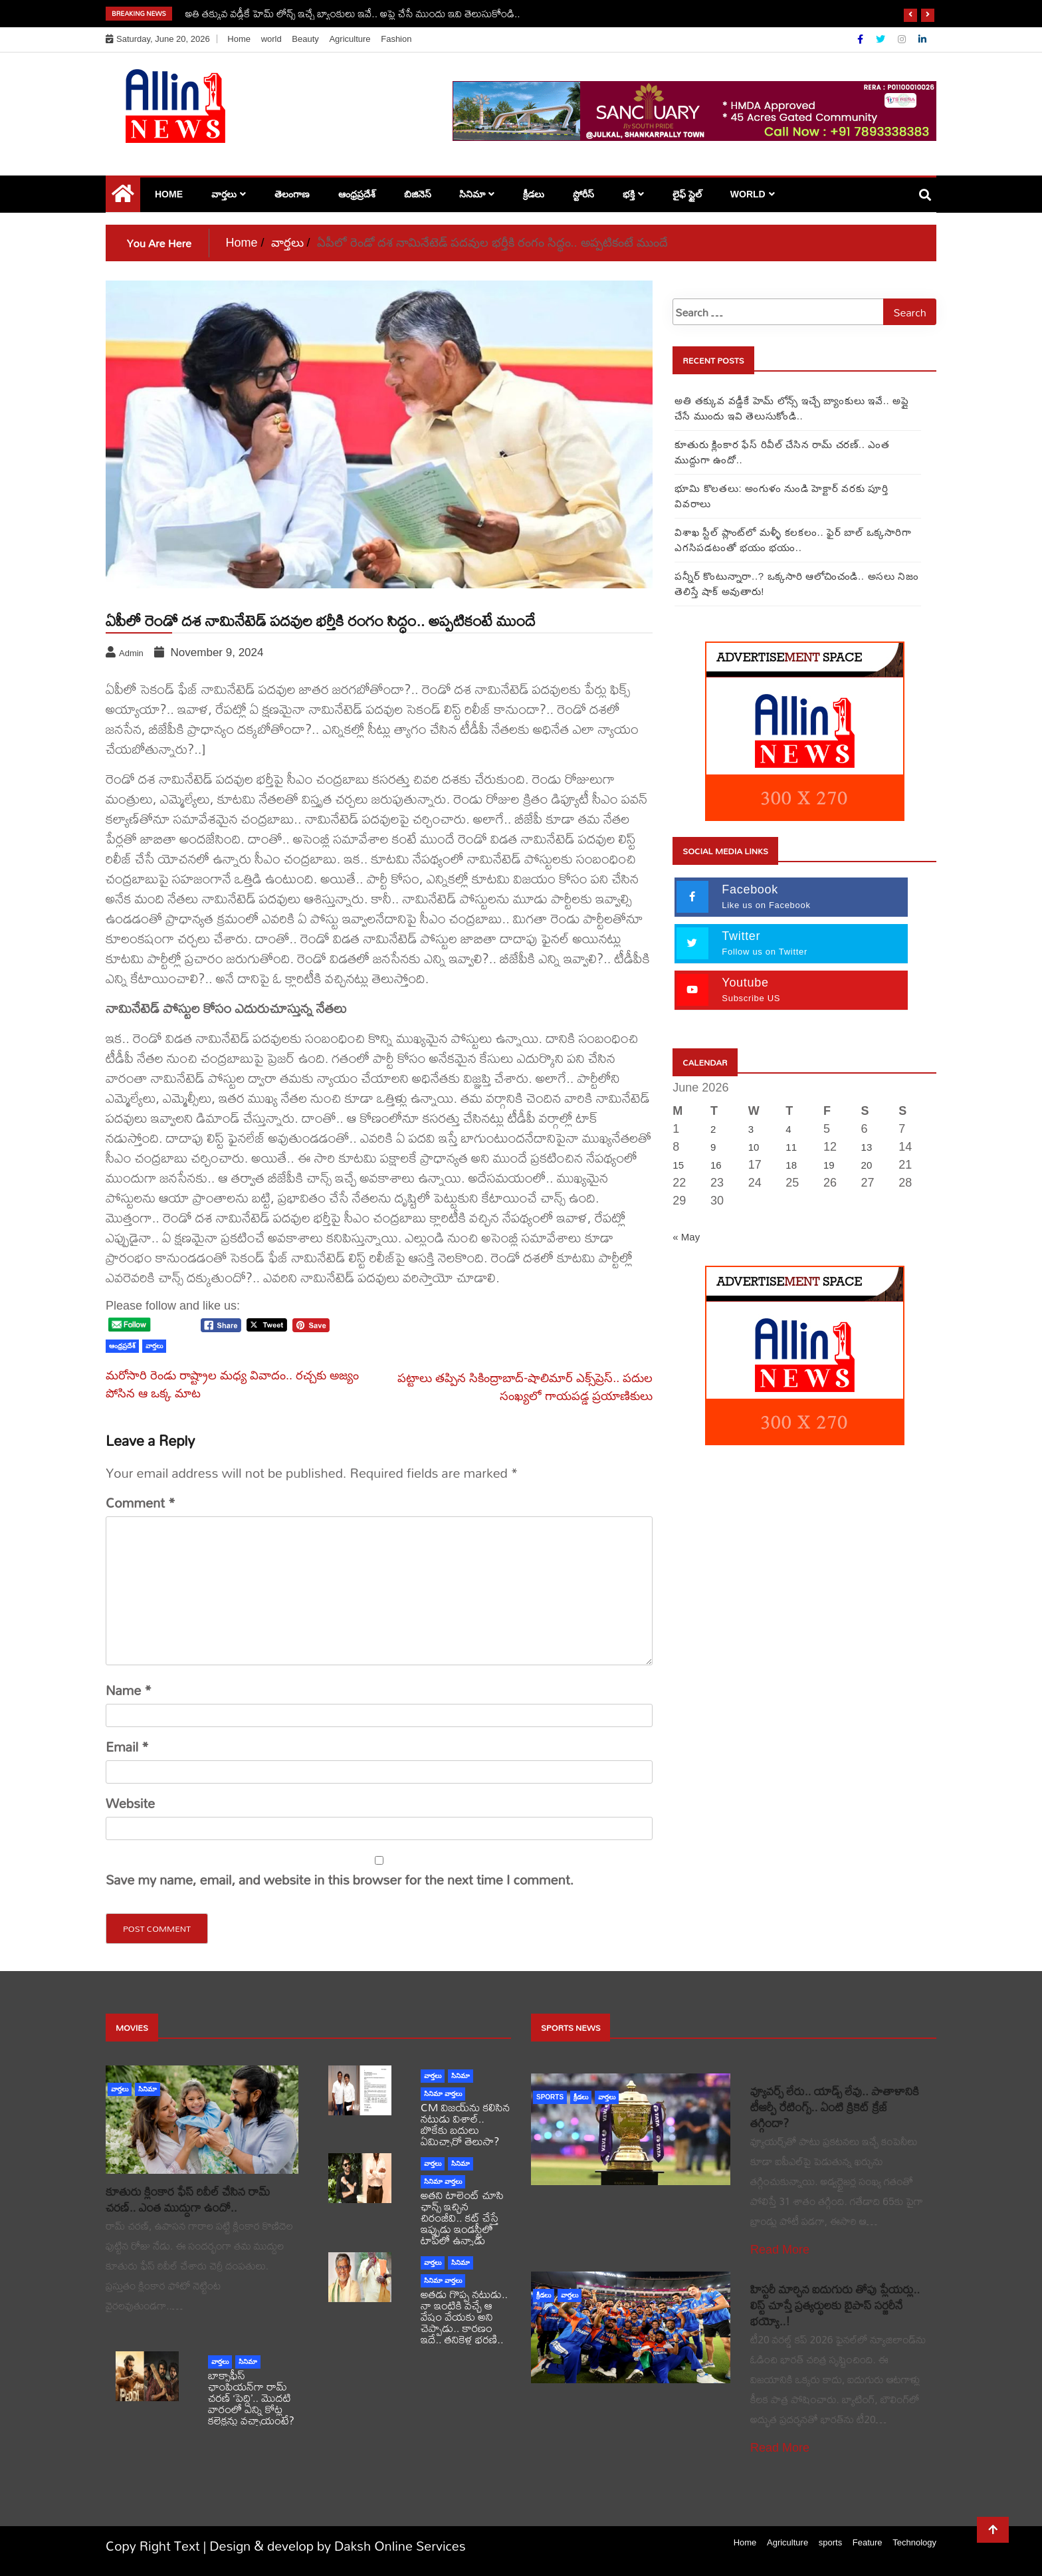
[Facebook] (861, 39)
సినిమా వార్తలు (443, 2093)
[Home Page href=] (123, 196)
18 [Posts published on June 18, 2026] (791, 1165)
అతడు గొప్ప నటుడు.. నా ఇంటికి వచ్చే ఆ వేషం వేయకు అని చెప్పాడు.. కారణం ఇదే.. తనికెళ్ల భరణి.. (464, 2316)
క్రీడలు (533, 194)
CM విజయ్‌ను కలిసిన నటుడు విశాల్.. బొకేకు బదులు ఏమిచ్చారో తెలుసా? (465, 2124)
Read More (779, 2249)
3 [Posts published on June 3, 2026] (751, 1129)
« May (686, 1236)
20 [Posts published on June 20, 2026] (867, 1165)
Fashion (396, 39)
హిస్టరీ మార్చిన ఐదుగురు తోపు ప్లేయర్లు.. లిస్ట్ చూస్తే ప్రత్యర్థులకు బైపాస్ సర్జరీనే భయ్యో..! (835, 2305)
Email (127, 1747)
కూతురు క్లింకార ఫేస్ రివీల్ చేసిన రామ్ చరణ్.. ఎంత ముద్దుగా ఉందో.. (188, 2199)
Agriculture (349, 39)
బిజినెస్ (417, 194)
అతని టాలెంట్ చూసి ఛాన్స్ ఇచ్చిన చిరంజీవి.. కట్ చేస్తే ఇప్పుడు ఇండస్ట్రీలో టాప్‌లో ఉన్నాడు (462, 2217)
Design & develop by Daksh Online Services (337, 2545)
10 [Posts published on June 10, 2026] (754, 1147)
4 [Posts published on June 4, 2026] (788, 1129)
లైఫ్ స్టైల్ (687, 194)
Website (130, 1804)
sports (550, 2097)
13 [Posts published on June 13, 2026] (867, 1147)
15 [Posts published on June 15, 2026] (678, 1165)
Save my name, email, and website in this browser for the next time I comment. (339, 1880)
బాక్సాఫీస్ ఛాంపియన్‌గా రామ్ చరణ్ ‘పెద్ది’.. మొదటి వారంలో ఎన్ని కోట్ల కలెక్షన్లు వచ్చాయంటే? (251, 2397)
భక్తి (629, 194)
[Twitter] (882, 39)
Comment (140, 1503)
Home (239, 39)
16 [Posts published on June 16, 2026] (716, 1165)
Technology (914, 2542)
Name (129, 1690)
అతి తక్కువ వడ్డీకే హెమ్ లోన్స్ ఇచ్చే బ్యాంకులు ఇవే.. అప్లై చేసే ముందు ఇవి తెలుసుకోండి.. (352, 13)
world (271, 39)
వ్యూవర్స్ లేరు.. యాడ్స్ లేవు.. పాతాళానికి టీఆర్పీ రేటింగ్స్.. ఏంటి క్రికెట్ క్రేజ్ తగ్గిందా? (834, 2107)
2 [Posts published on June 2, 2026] (713, 1129)
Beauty (305, 39)
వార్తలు (224, 194)
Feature (868, 2542)
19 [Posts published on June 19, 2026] (829, 1165)
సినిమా (472, 194)
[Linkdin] (922, 39)
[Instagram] (903, 39)
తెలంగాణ (292, 194)
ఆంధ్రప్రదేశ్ (356, 194)
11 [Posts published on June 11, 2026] (791, 1147)
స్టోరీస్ (583, 194)
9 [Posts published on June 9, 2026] (713, 1147)
